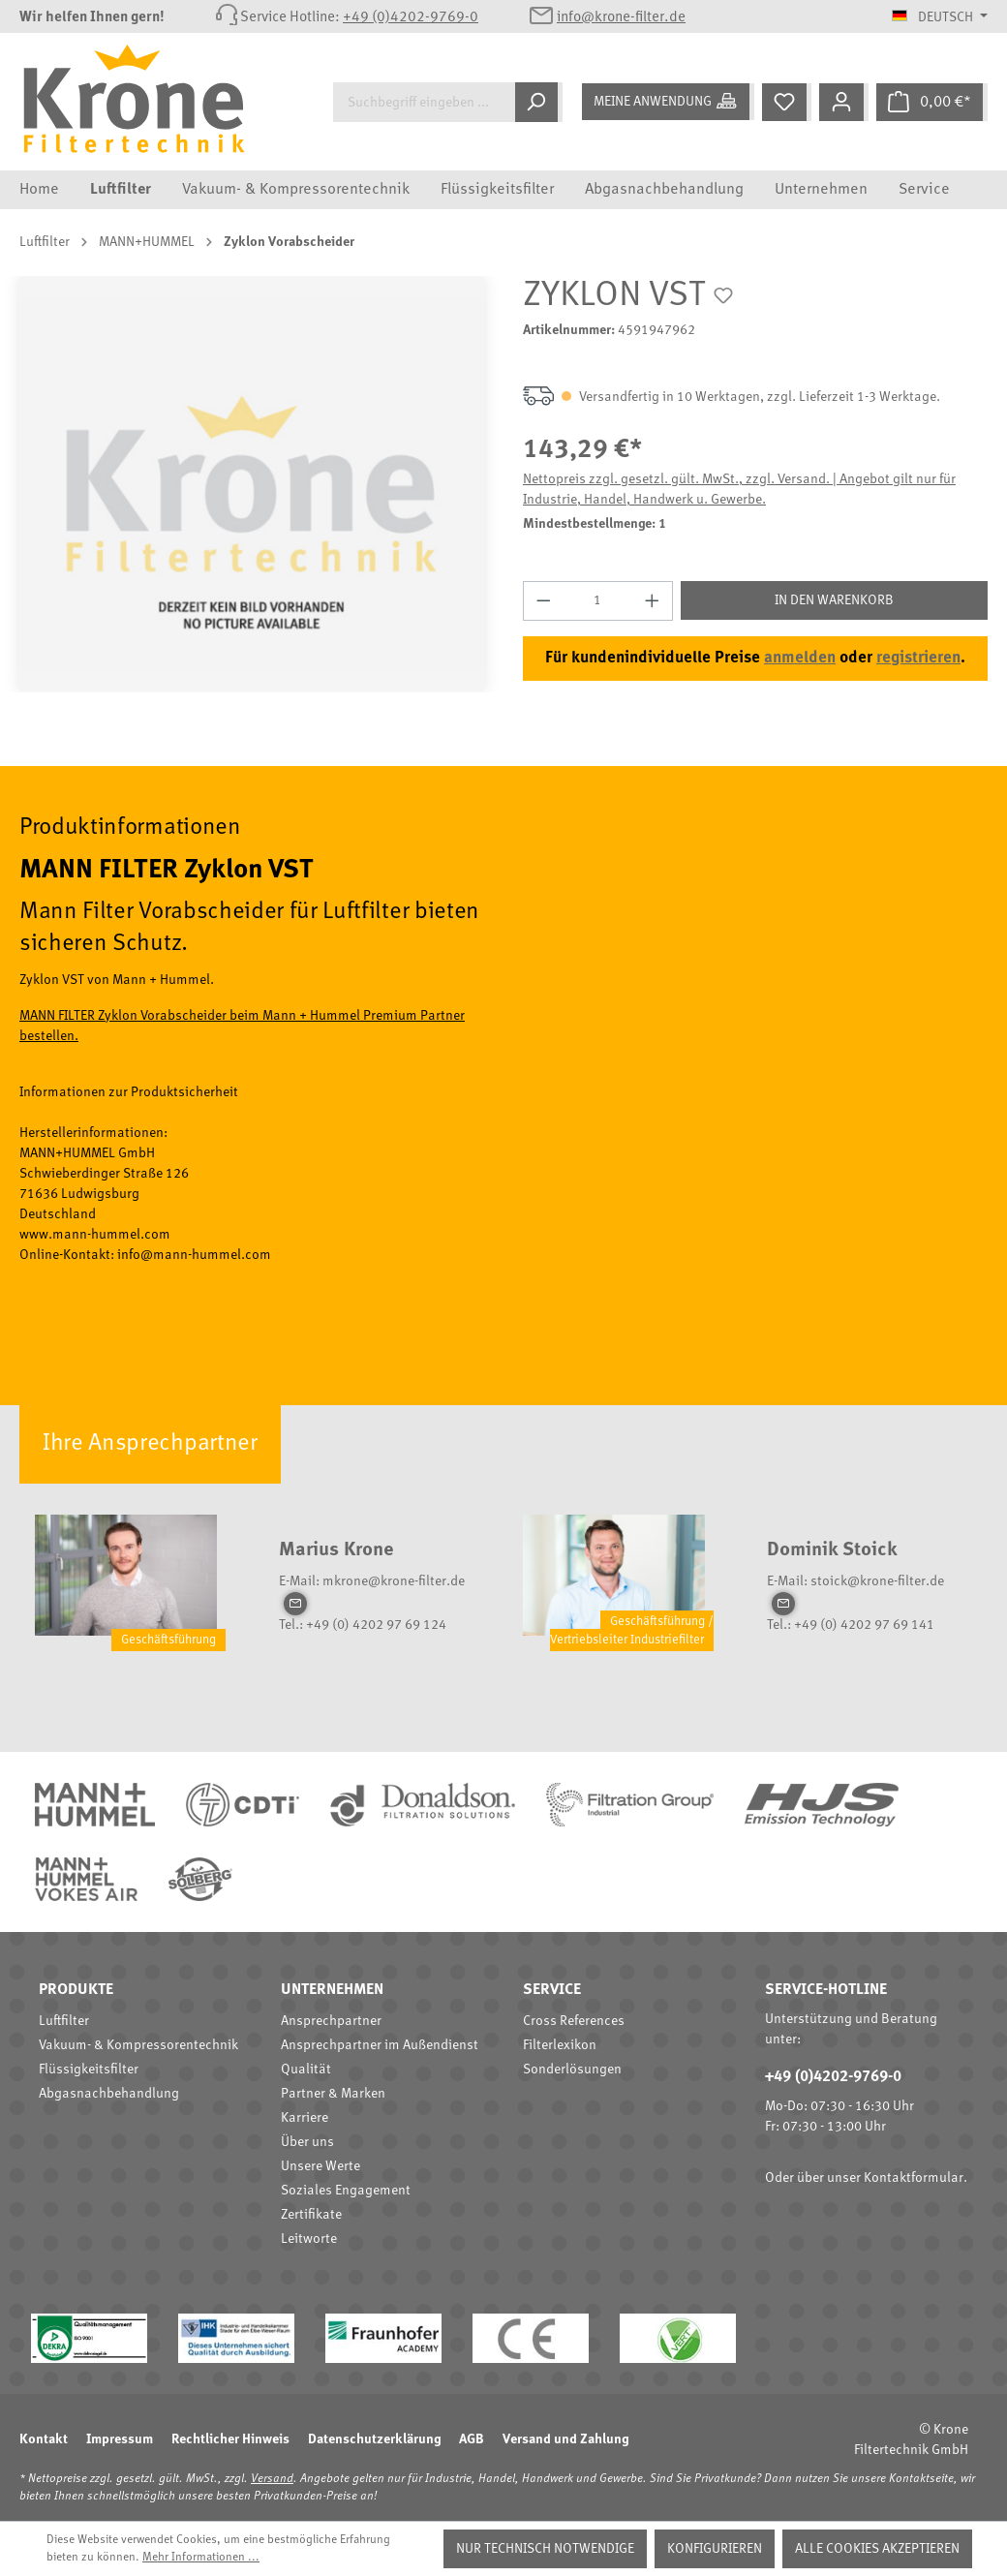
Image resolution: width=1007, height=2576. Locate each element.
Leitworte (309, 2239)
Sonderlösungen (572, 2069)
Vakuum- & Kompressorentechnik (138, 2045)
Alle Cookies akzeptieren (877, 2549)
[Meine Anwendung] (668, 101)
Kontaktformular (913, 2178)
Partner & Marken (333, 2094)
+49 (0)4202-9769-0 (410, 18)
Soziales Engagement (346, 2190)
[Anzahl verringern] (543, 601)
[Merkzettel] (786, 102)
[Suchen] (539, 102)
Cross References (574, 2021)
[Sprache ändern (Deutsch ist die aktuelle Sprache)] (940, 17)
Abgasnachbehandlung (109, 2094)
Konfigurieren (714, 2549)
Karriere (304, 2118)
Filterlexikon (559, 2045)
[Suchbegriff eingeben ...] (424, 102)
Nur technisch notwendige (545, 2549)
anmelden (800, 658)
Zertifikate (311, 2215)
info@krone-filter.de (621, 18)
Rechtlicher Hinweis (230, 2439)
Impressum (119, 2439)
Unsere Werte (320, 2166)
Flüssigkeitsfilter (88, 2069)
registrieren (918, 658)
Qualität (306, 2069)
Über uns (307, 2142)
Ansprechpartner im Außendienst (379, 2045)
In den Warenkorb (834, 600)
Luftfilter (64, 2021)
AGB (471, 2439)
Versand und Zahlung (565, 2439)
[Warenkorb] (932, 102)
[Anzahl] (598, 601)
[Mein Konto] (844, 102)
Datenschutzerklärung (374, 2439)
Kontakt (43, 2439)
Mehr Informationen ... (200, 2557)
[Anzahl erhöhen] (652, 601)
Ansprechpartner (331, 2021)
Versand (272, 2479)
